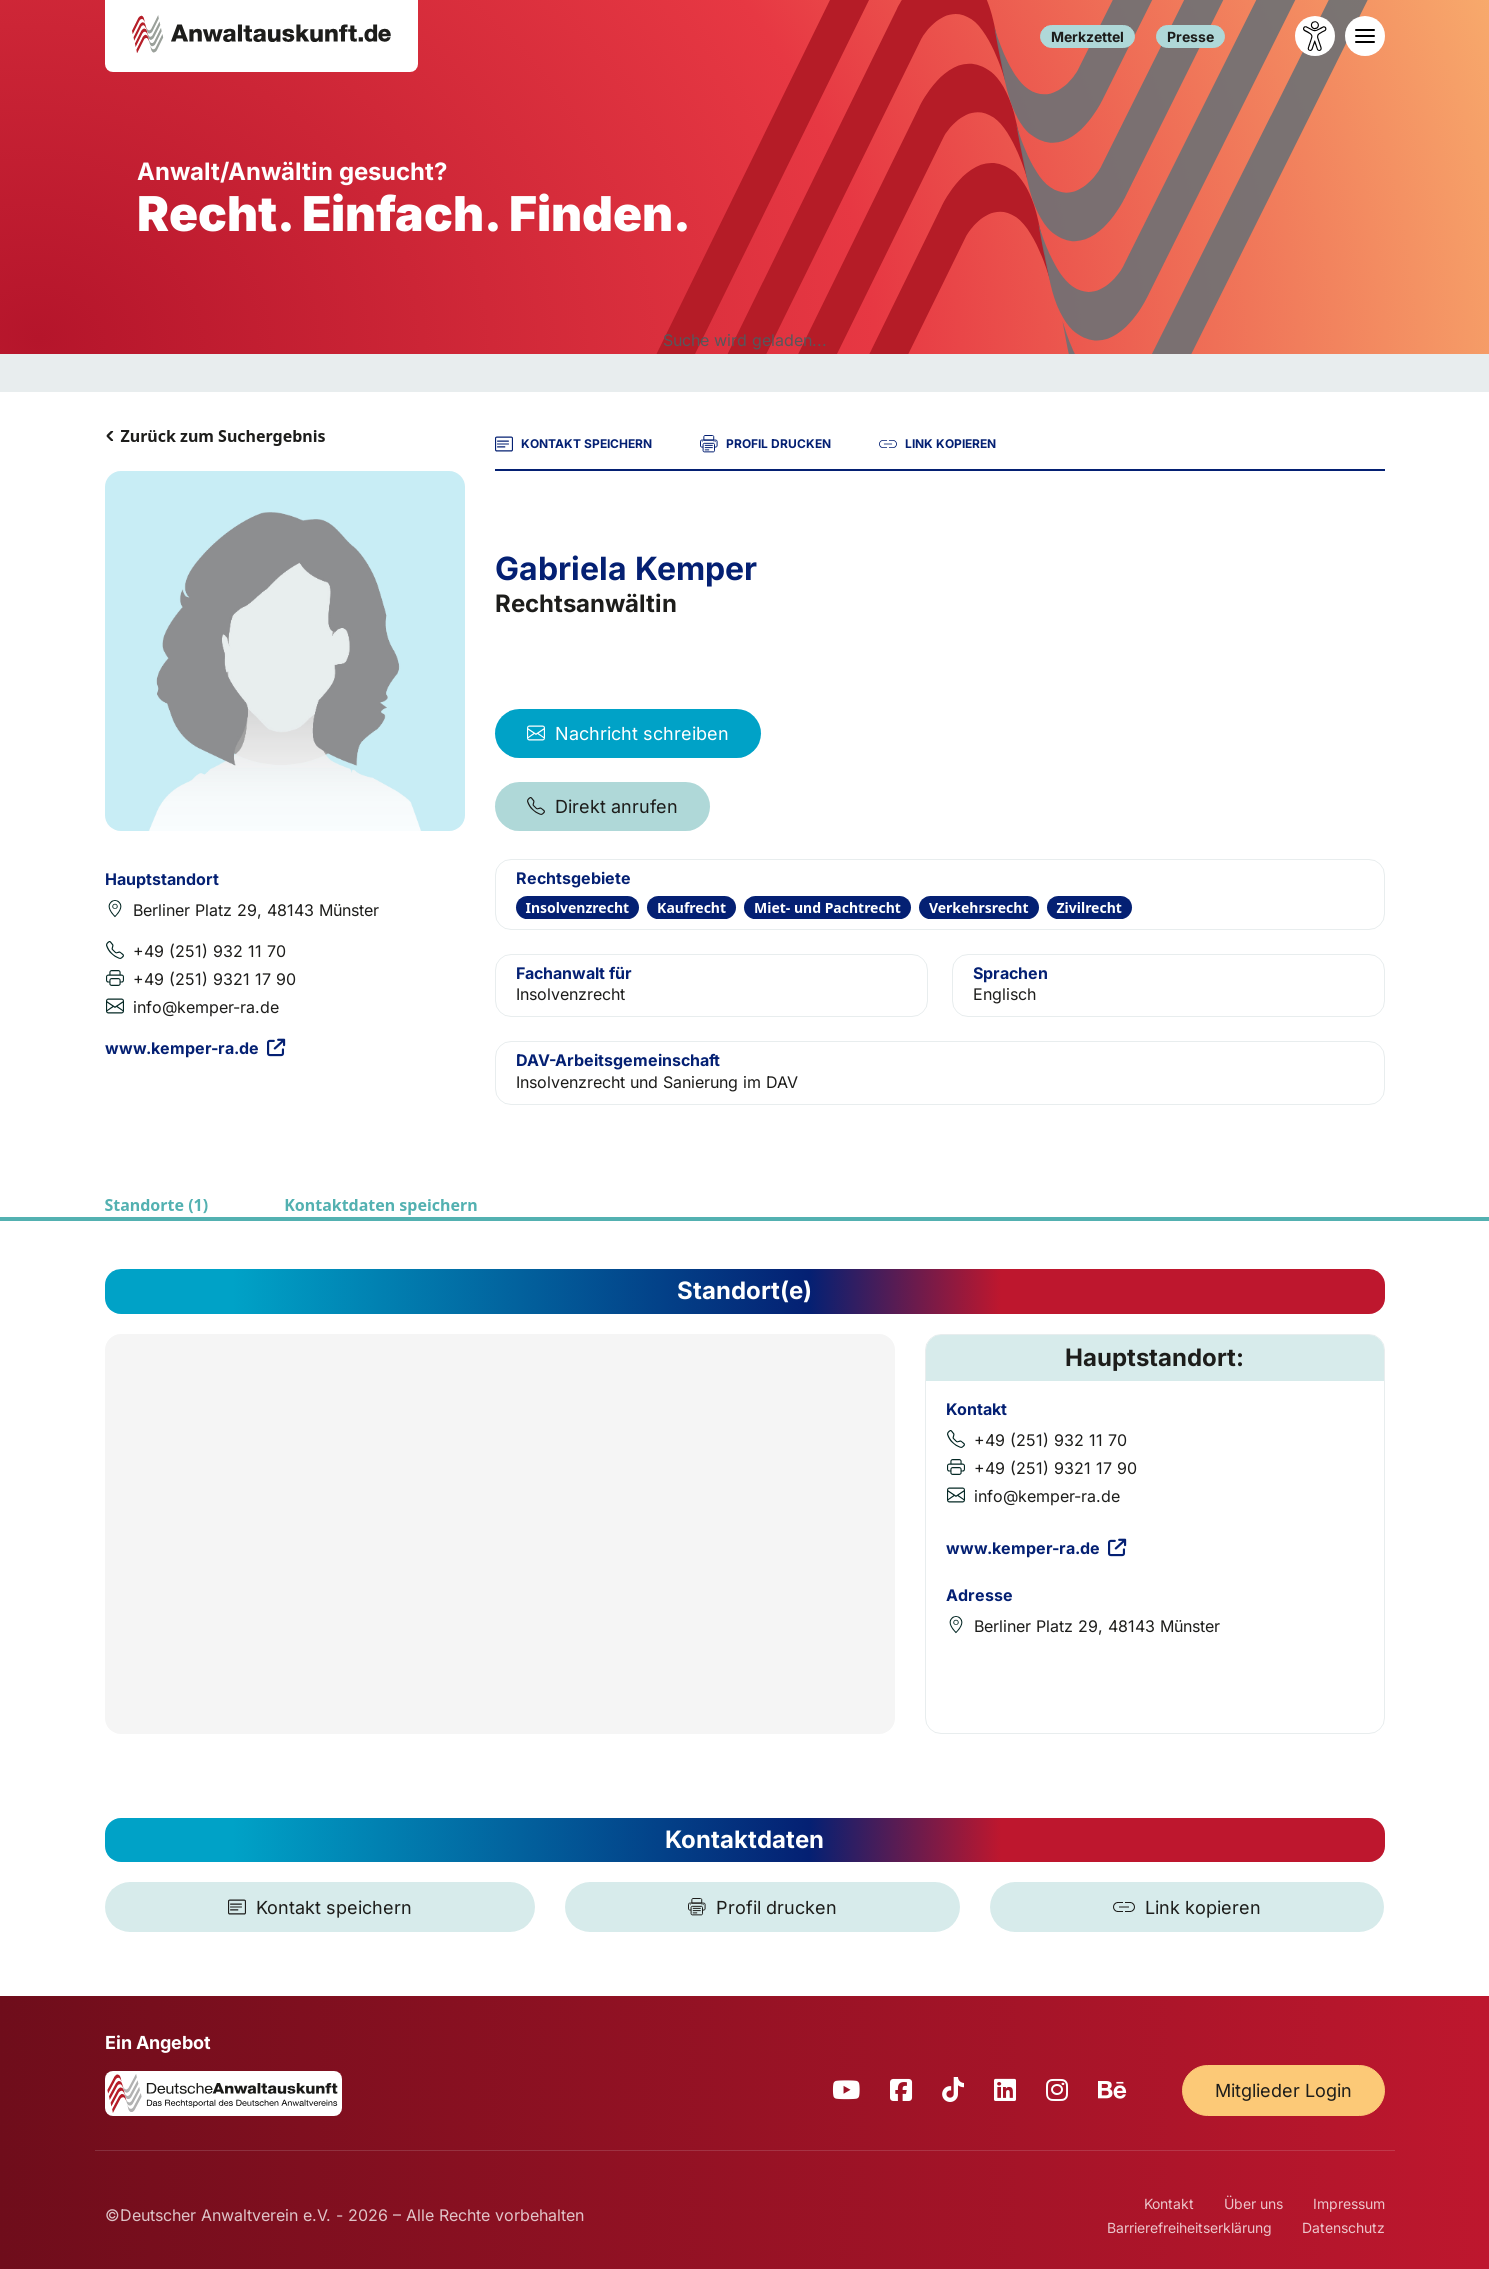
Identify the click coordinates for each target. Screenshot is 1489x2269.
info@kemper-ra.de (206, 1007)
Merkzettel (1087, 36)
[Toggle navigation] (1365, 36)
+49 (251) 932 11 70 (209, 951)
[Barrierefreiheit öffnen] (1315, 36)
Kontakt (1169, 2203)
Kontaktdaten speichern (380, 1205)
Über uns (1253, 2203)
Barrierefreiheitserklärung (1189, 2227)
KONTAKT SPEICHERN (573, 444)
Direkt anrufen (602, 806)
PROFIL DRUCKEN (765, 444)
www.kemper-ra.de (195, 1048)
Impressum (1349, 2203)
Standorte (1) (157, 1205)
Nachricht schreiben (628, 733)
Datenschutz (1343, 2227)
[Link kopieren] (1187, 1907)
